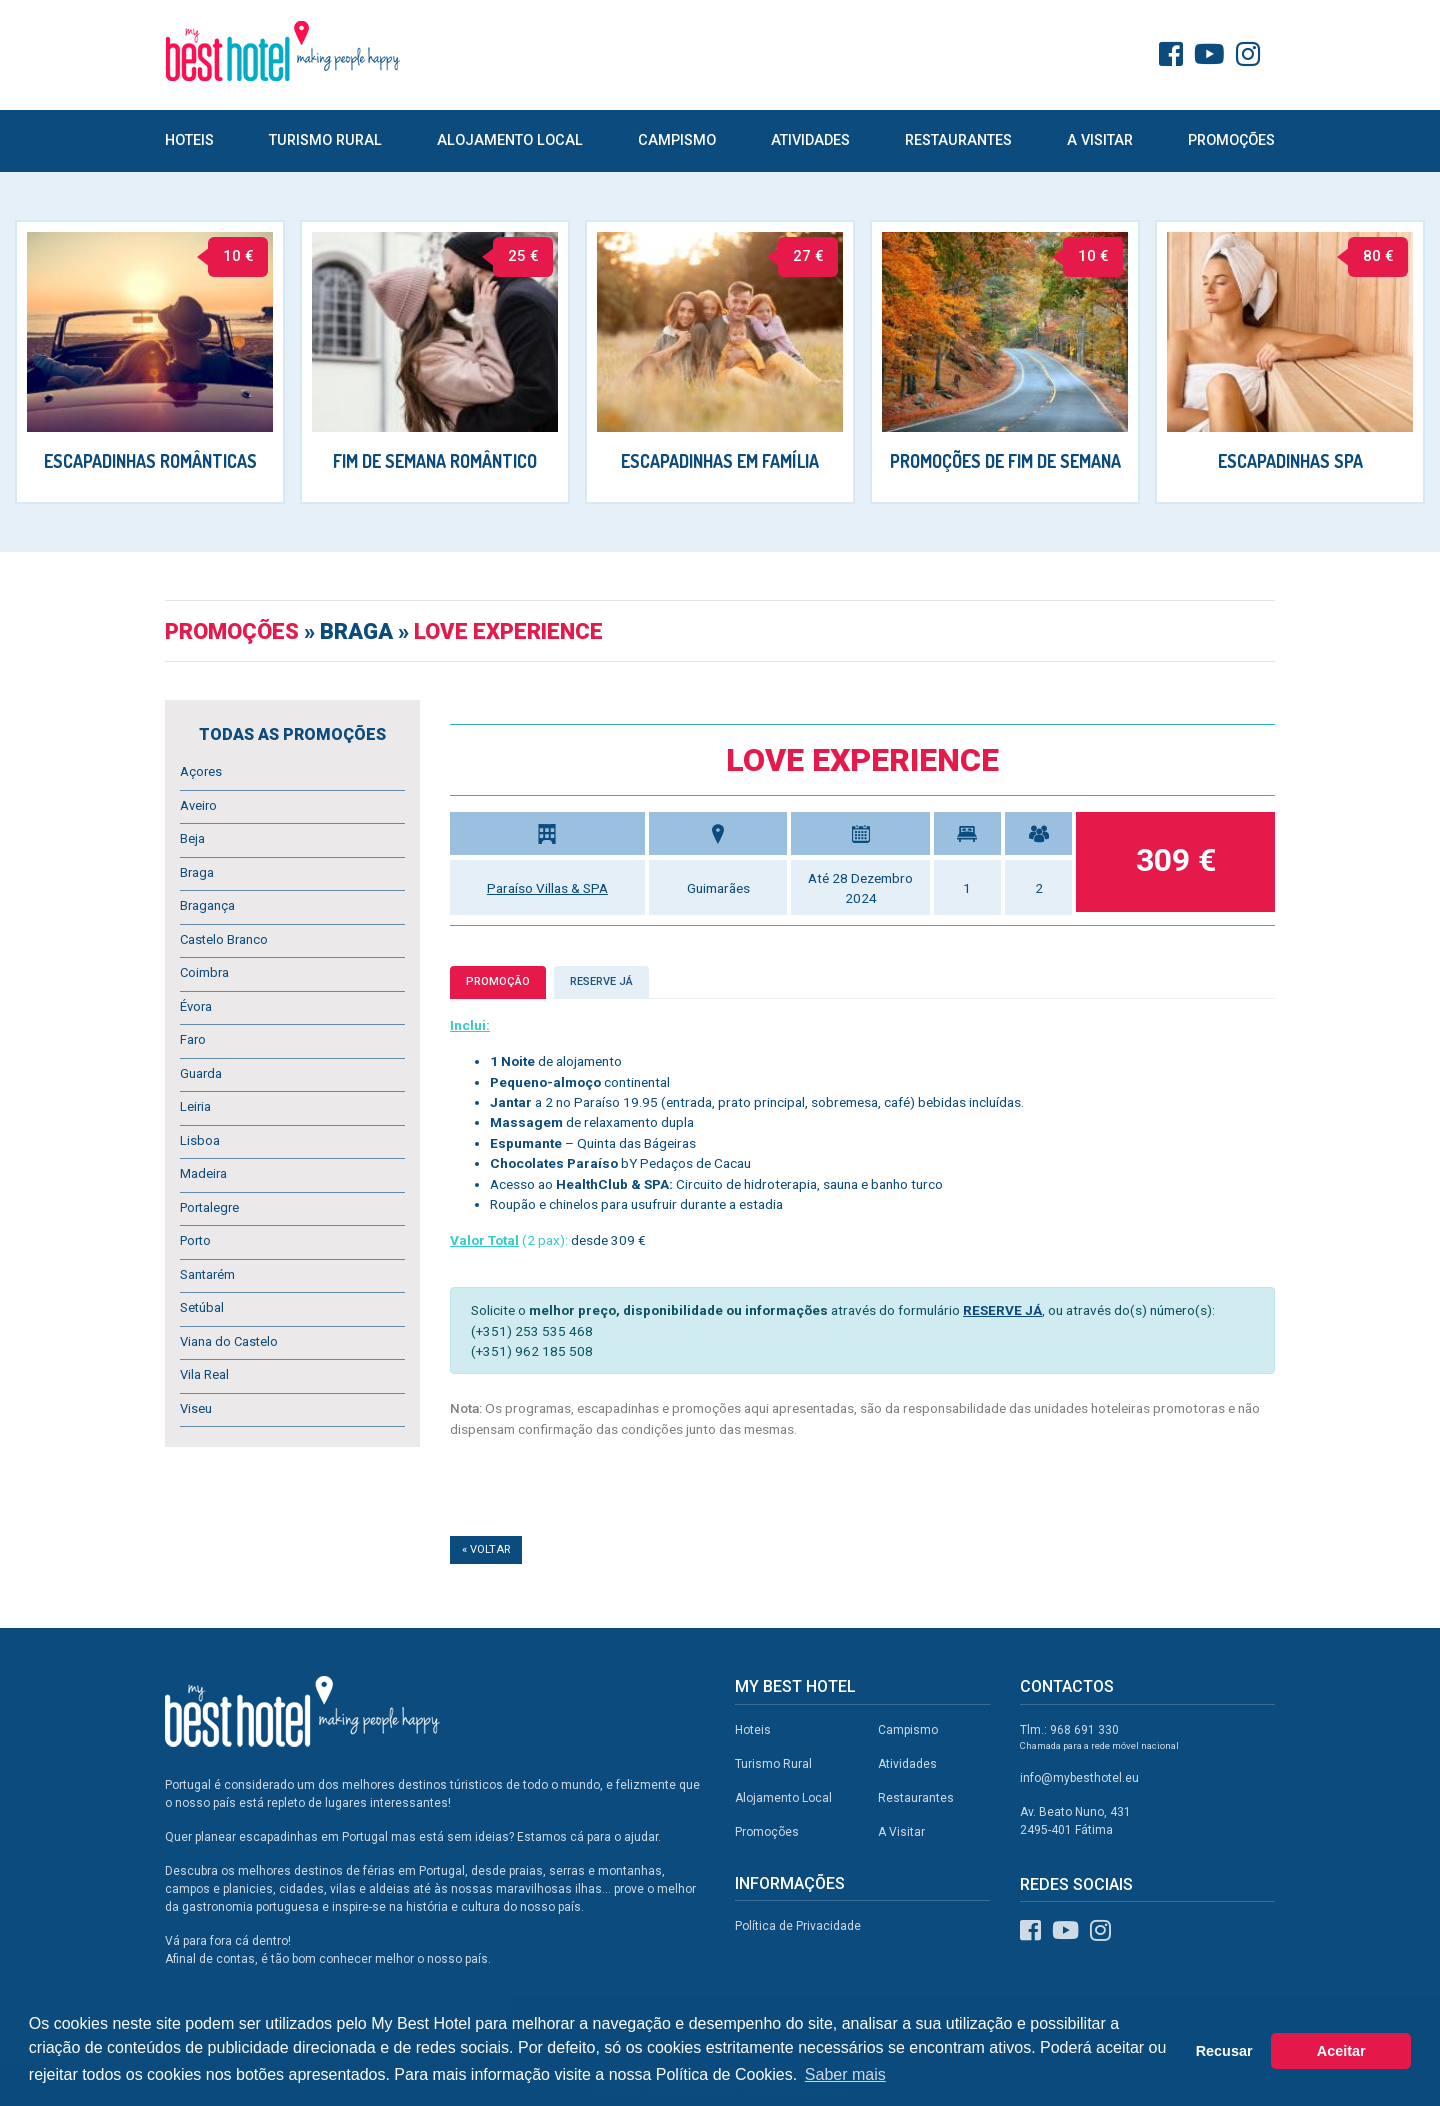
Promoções (1231, 140)
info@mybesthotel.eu (1079, 1778)
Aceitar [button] (1341, 2051)
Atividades (810, 140)
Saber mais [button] (845, 2074)
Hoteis (189, 140)
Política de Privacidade (798, 1926)
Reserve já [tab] (601, 981)
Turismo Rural (325, 140)
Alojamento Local (510, 140)
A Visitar (1100, 140)
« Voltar (486, 1549)
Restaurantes (958, 140)
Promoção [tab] (498, 981)
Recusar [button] (1224, 2051)
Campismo (677, 140)
